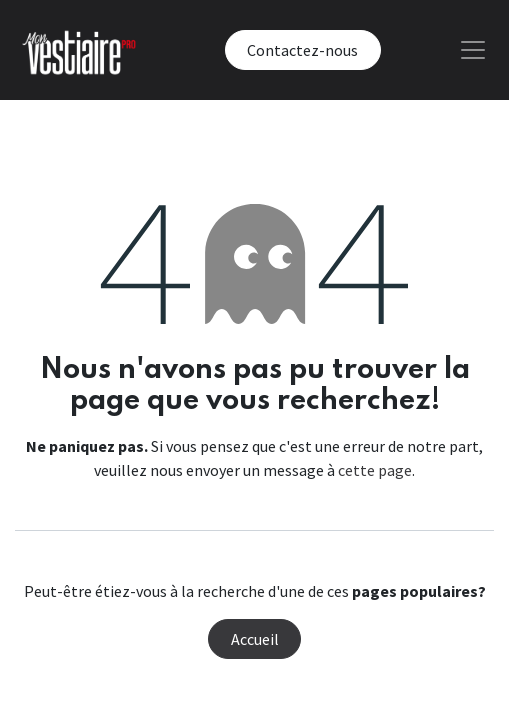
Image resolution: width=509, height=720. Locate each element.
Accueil (255, 639)
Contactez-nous (302, 50)
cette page (375, 470)
